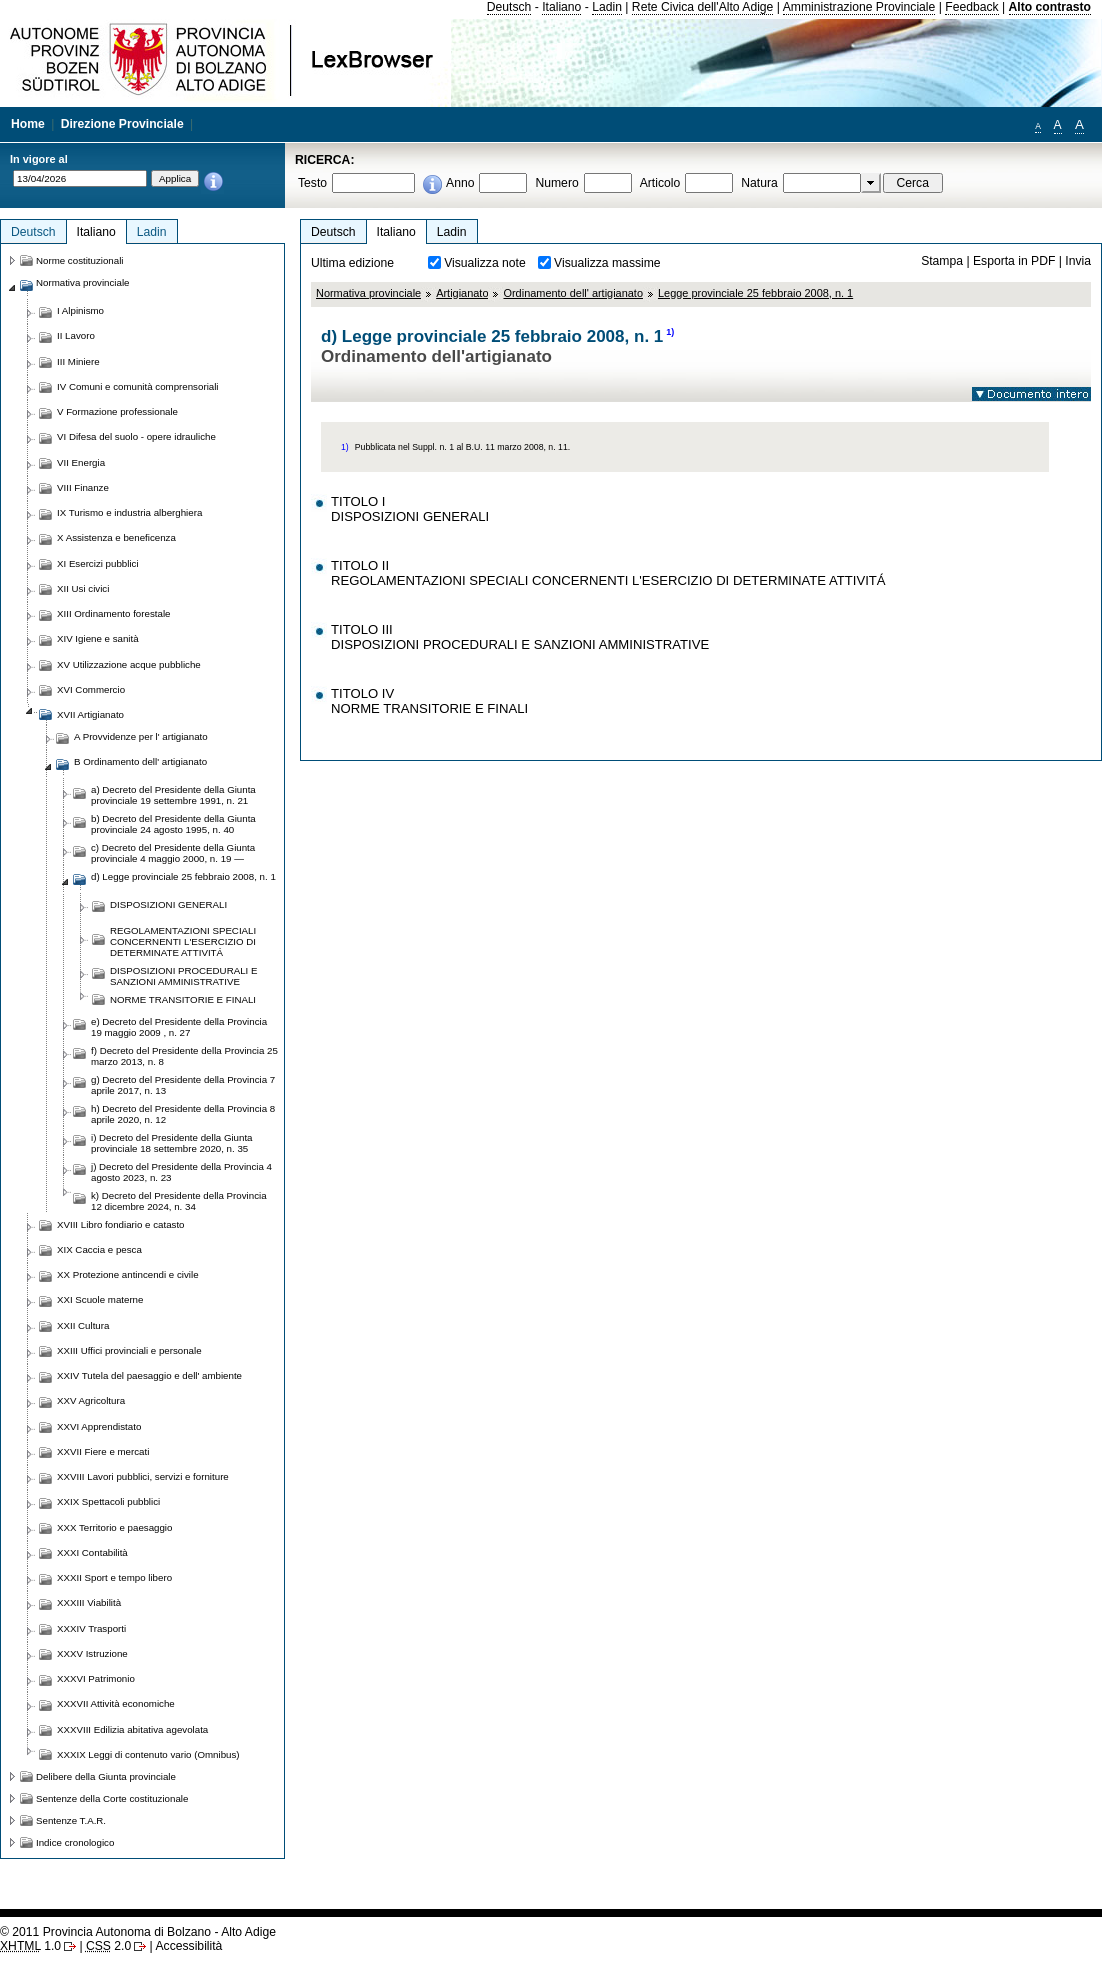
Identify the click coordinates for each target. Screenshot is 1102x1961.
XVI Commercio (91, 689)
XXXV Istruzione (92, 1653)
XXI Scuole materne (100, 1299)
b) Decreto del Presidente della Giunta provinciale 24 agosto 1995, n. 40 (173, 824)
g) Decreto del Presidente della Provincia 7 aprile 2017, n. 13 (183, 1085)
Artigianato (462, 293)
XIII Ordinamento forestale (113, 613)
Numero (556, 183)
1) (670, 332)
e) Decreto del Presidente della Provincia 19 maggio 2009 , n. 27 (179, 1027)
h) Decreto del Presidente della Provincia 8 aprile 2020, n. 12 (183, 1114)
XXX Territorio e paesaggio (114, 1527)
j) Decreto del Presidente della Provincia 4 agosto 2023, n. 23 (181, 1172)
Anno (460, 183)
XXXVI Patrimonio (96, 1678)
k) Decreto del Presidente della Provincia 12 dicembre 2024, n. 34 (179, 1201)
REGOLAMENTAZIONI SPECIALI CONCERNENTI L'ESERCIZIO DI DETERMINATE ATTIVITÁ (183, 941)
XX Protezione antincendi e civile (128, 1274)
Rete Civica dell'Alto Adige (703, 7)
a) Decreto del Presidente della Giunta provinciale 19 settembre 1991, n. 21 (173, 795)
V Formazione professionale (117, 411)
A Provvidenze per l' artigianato (141, 736)
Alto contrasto (1050, 7)
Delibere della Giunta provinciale (106, 1776)
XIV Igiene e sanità (98, 638)
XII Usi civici (83, 588)
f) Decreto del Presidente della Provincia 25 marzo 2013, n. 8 (184, 1056)
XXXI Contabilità (92, 1552)
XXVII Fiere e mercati (103, 1451)
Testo (312, 183)
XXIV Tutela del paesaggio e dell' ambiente (149, 1375)
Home (28, 124)
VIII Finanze (83, 487)
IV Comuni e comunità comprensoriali (138, 386)
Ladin (607, 7)
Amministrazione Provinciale (859, 7)
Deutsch (509, 7)
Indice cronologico (75, 1842)
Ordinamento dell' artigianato (573, 293)
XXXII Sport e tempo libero (114, 1577)
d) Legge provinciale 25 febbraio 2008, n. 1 (183, 876)
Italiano (561, 7)
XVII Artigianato (90, 714)
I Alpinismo (80, 310)
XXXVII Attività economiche (116, 1703)
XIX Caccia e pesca (99, 1249)
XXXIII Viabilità (89, 1602)
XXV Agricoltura (91, 1400)
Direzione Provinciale (122, 124)
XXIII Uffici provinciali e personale (129, 1350)
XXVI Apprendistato (99, 1426)
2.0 (108, 1946)
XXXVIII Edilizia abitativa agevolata (132, 1729)
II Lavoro (76, 335)
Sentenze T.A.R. (71, 1820)
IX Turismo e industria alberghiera (129, 512)
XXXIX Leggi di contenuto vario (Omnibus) (148, 1754)
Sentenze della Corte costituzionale (112, 1798)
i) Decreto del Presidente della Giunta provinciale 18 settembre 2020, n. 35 (172, 1143)
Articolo (660, 183)
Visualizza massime (607, 263)
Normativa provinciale (368, 293)
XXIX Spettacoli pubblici (108, 1501)
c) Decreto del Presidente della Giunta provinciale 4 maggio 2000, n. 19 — (173, 853)
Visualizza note (485, 263)
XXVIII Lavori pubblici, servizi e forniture (143, 1476)
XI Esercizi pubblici (98, 563)
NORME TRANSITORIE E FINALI (183, 999)
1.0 (30, 1946)
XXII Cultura (83, 1325)
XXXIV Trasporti (91, 1628)
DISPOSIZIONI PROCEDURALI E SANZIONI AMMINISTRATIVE (183, 976)
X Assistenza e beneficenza (116, 537)
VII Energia (81, 462)
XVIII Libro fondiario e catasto (121, 1224)
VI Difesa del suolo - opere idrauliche (136, 436)
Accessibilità (188, 1946)
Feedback (971, 7)
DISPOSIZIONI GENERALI (168, 904)
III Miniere (78, 361)
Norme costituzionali (80, 260)
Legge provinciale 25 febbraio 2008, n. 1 (755, 293)
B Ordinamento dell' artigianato (140, 761)
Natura (759, 183)
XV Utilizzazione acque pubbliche (129, 664)
